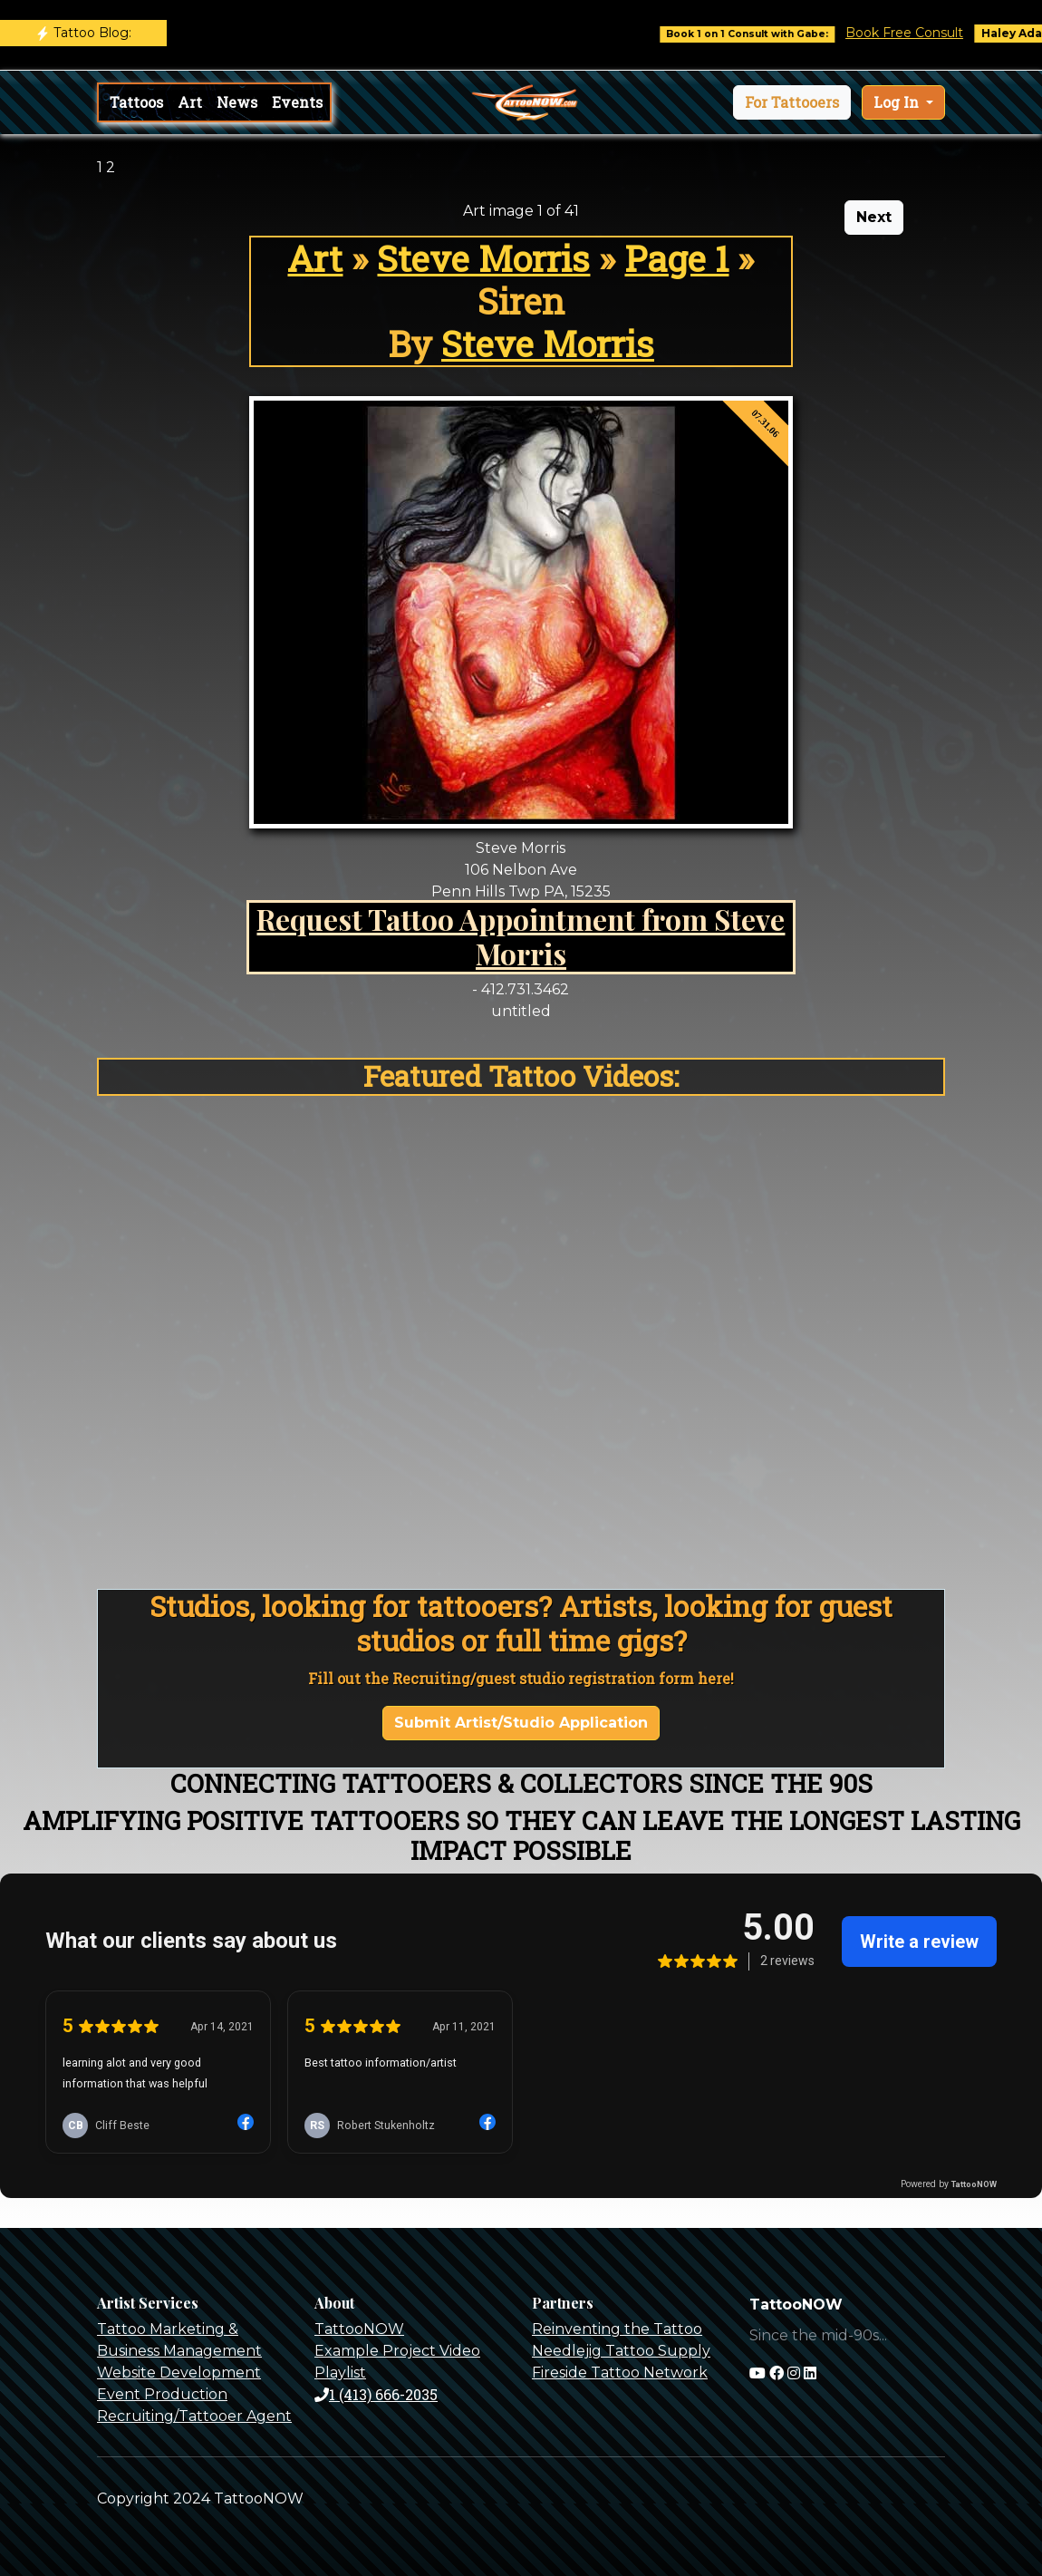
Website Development (179, 2372)
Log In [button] (897, 101)
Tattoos (136, 101)
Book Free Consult (916, 32)
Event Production (162, 2394)
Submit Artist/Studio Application (521, 1722)
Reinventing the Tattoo (617, 2329)
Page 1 (676, 258)
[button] (792, 102)
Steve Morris (483, 258)
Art (190, 101)
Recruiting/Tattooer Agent (194, 2416)
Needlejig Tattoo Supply (621, 2350)
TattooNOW (359, 2329)
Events (297, 101)
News (237, 101)
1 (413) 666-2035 (376, 2394)
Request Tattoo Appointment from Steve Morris (520, 936)
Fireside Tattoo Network (620, 2372)
